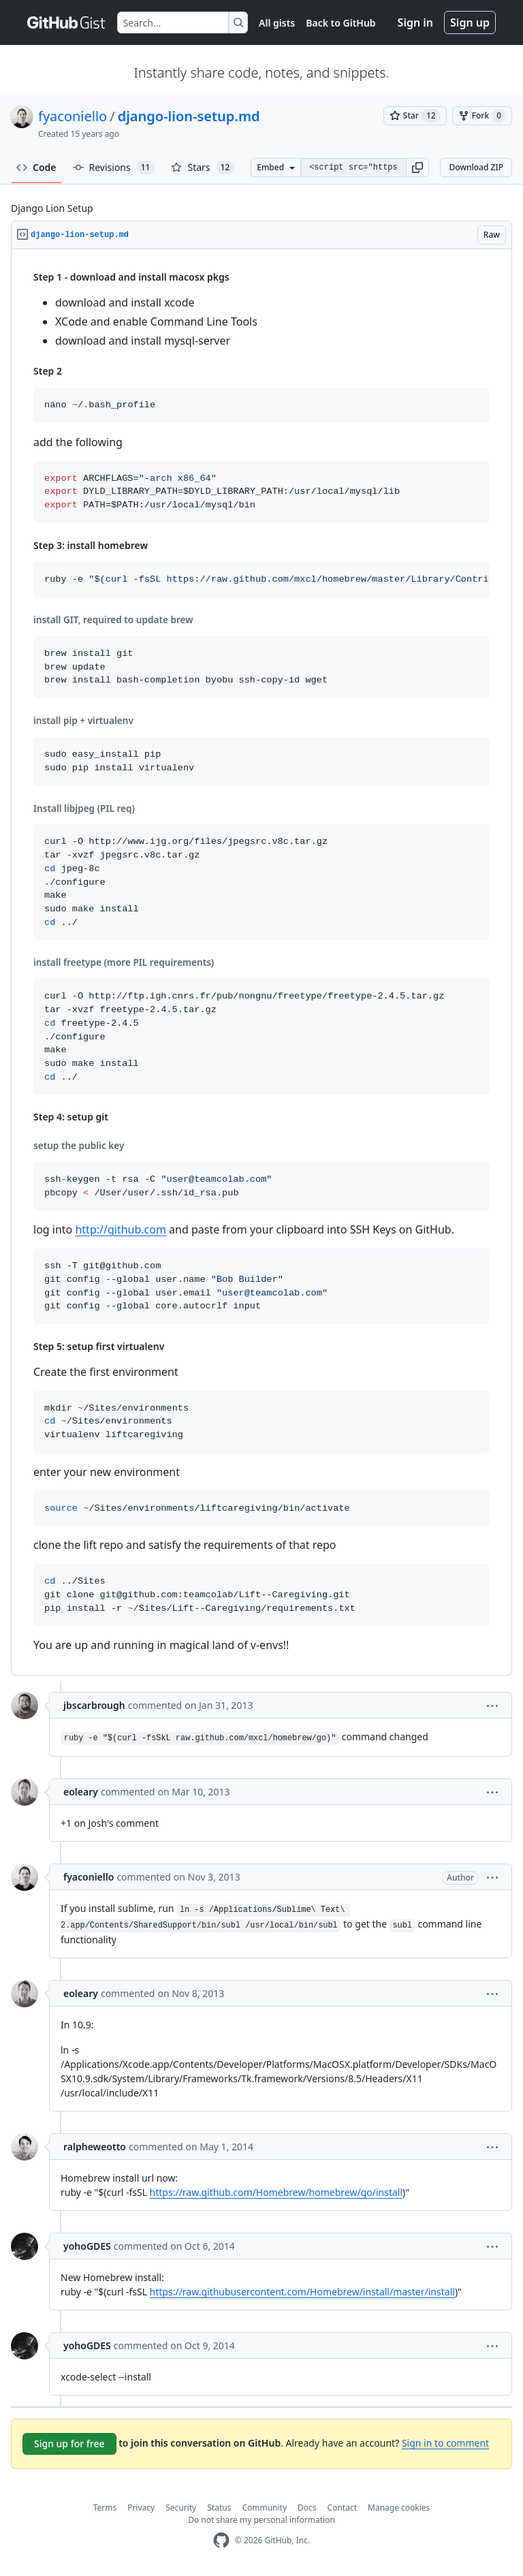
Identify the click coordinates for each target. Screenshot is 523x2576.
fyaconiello (72, 116)
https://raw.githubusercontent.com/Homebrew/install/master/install (302, 2291)
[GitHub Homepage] (221, 2540)
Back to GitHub (340, 22)
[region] (261, 962)
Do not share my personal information (261, 2520)
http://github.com (120, 1229)
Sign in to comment (445, 2442)
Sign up (470, 22)
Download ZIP (476, 167)
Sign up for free (69, 2443)
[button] (417, 167)
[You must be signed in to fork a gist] (482, 115)
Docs (307, 2507)
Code (36, 167)
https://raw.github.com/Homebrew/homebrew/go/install (276, 2192)
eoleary (80, 1791)
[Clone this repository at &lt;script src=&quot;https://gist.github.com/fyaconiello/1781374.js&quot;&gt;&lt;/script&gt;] (353, 167)
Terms (105, 2507)
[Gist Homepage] (66, 22)
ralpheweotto (94, 2146)
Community (264, 2507)
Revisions (114, 167)
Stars (202, 167)
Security (180, 2507)
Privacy (141, 2507)
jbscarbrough (94, 1705)
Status (219, 2507)
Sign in (415, 22)
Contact (342, 2507)
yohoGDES (87, 2246)
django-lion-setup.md (189, 116)
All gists (277, 22)
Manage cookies (399, 2507)
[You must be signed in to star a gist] (415, 115)
